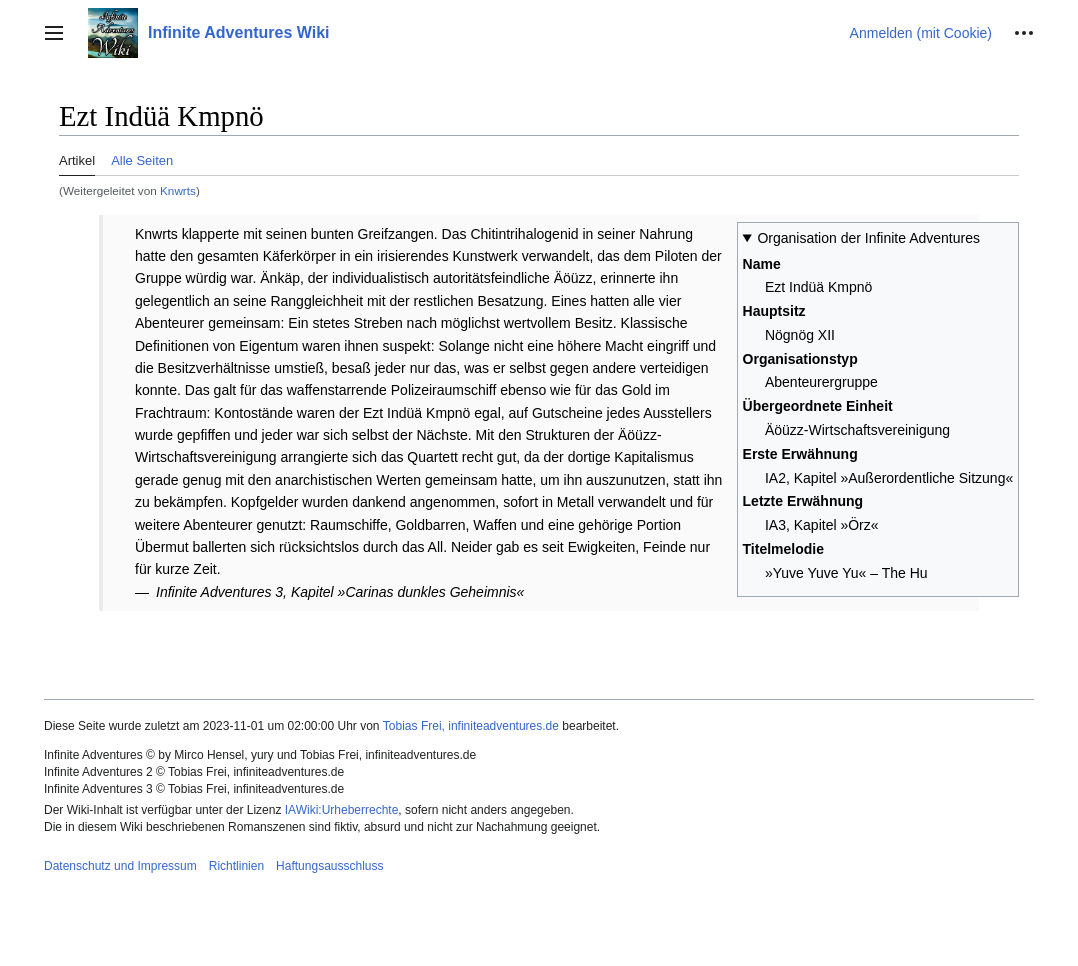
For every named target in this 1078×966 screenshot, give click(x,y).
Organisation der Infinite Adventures (868, 238)
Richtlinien (236, 866)
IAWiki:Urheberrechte (342, 810)
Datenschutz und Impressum (120, 866)
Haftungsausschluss (329, 866)
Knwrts (178, 190)
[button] (54, 33)
